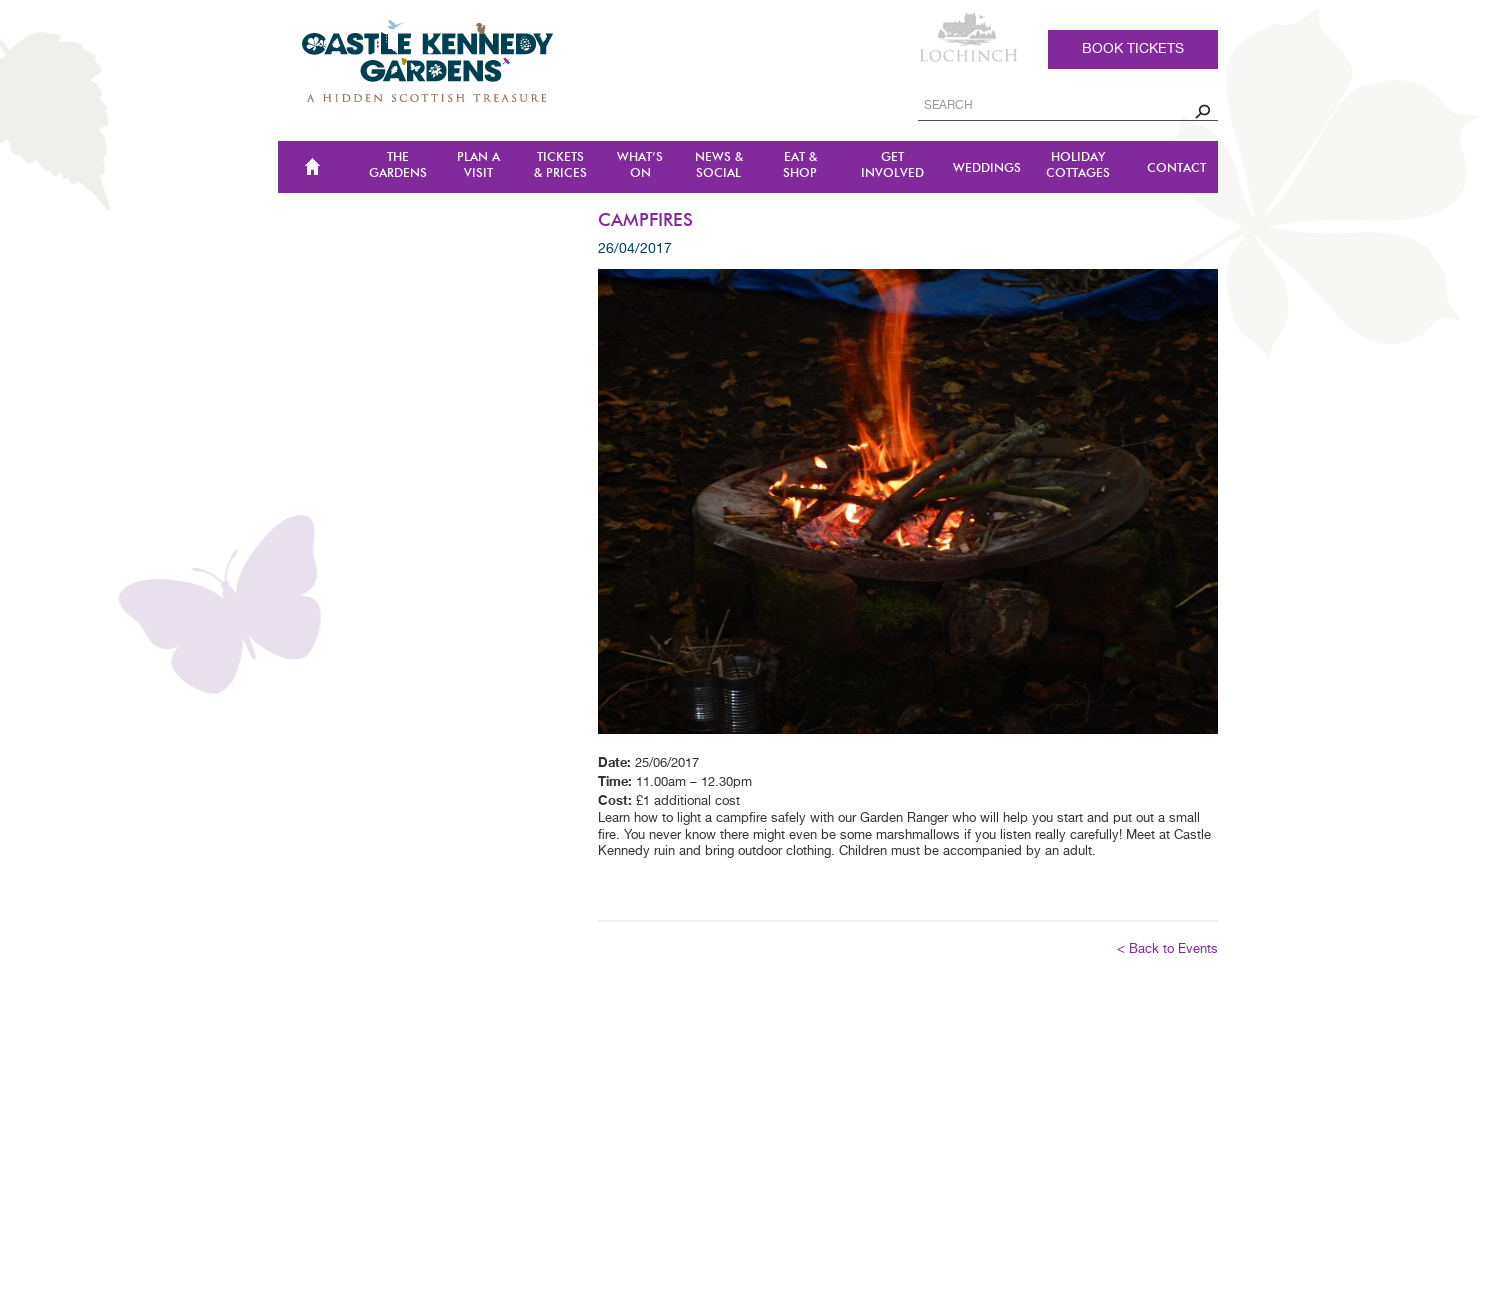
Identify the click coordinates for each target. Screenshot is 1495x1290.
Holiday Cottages (1078, 165)
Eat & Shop (800, 165)
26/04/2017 (635, 249)
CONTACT (1176, 168)
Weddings (987, 168)
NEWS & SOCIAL (719, 165)
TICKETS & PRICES (560, 165)
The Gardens (398, 165)
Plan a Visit (478, 165)
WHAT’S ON (640, 165)
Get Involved (892, 165)
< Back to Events (1167, 949)
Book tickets (1133, 49)
